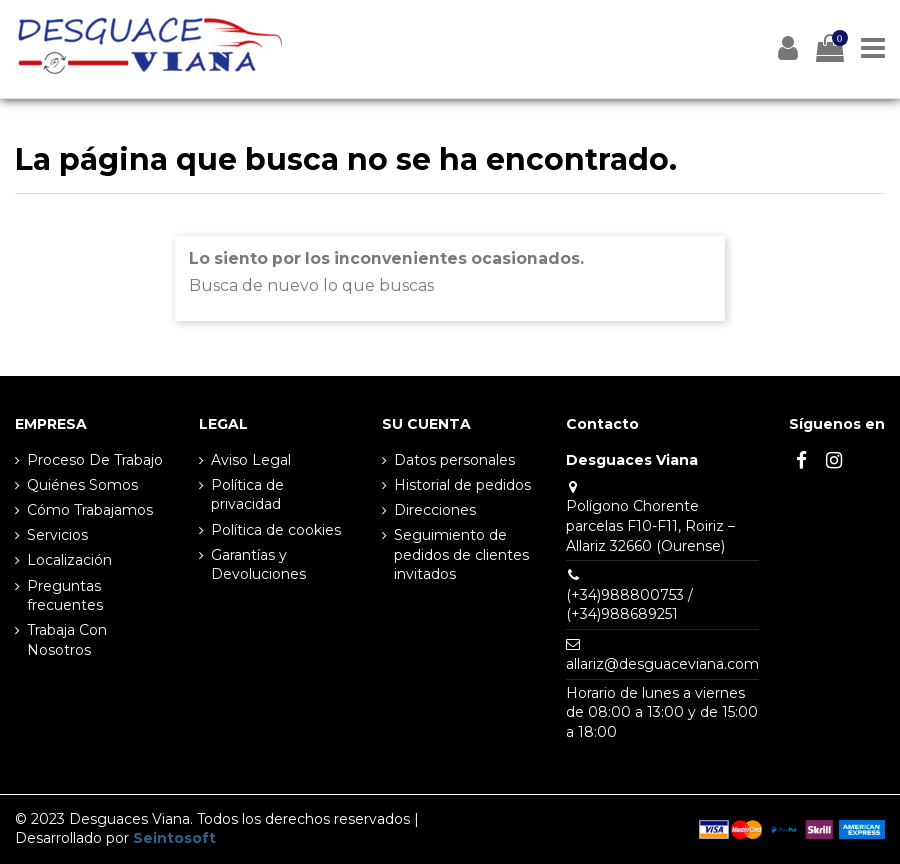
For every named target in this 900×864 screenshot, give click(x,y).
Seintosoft (174, 838)
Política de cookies (276, 530)
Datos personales (454, 460)
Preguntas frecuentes (65, 596)
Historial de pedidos (462, 485)
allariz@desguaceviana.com (662, 664)
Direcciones (435, 510)
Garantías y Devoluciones (258, 565)
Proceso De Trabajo (95, 460)
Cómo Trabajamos (90, 510)
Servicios (57, 535)
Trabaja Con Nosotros (67, 640)
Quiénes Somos (82, 485)
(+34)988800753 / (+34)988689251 (629, 605)
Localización (69, 560)
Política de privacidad (247, 495)
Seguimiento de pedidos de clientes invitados (461, 554)
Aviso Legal (251, 460)
